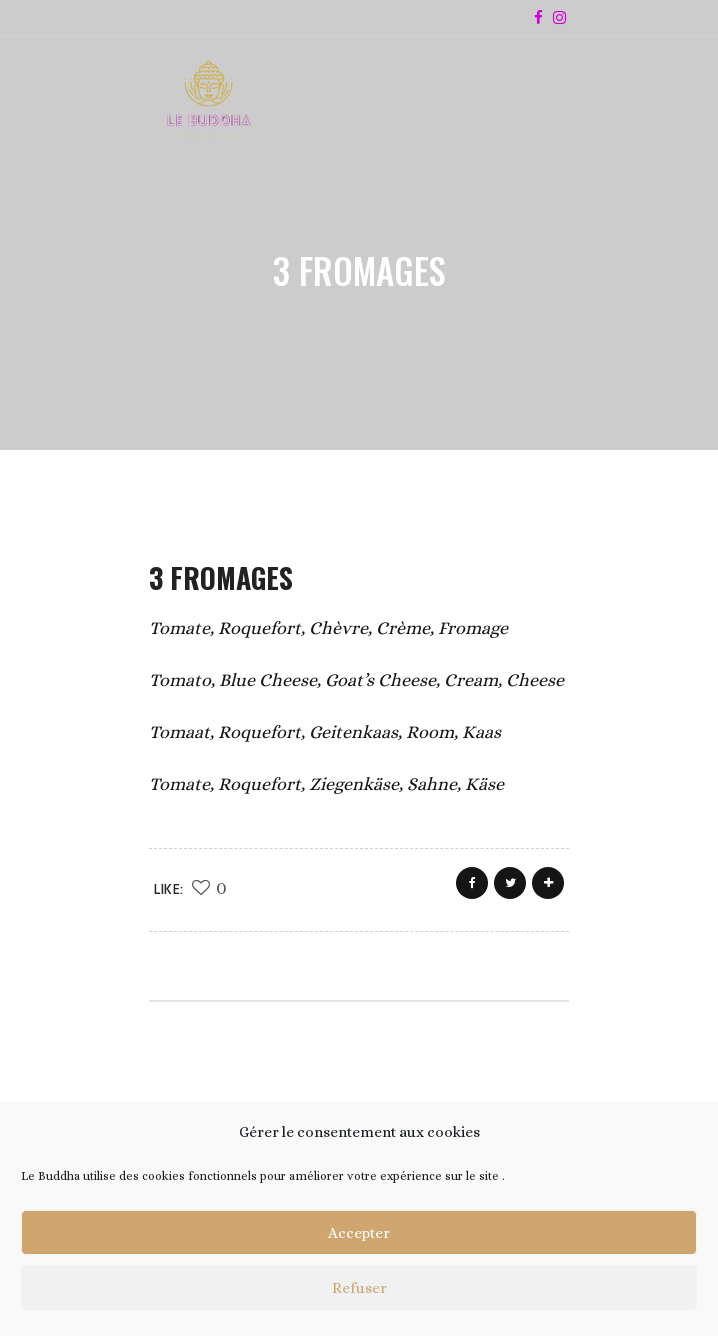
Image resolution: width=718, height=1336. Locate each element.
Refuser (359, 1288)
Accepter (359, 1233)
